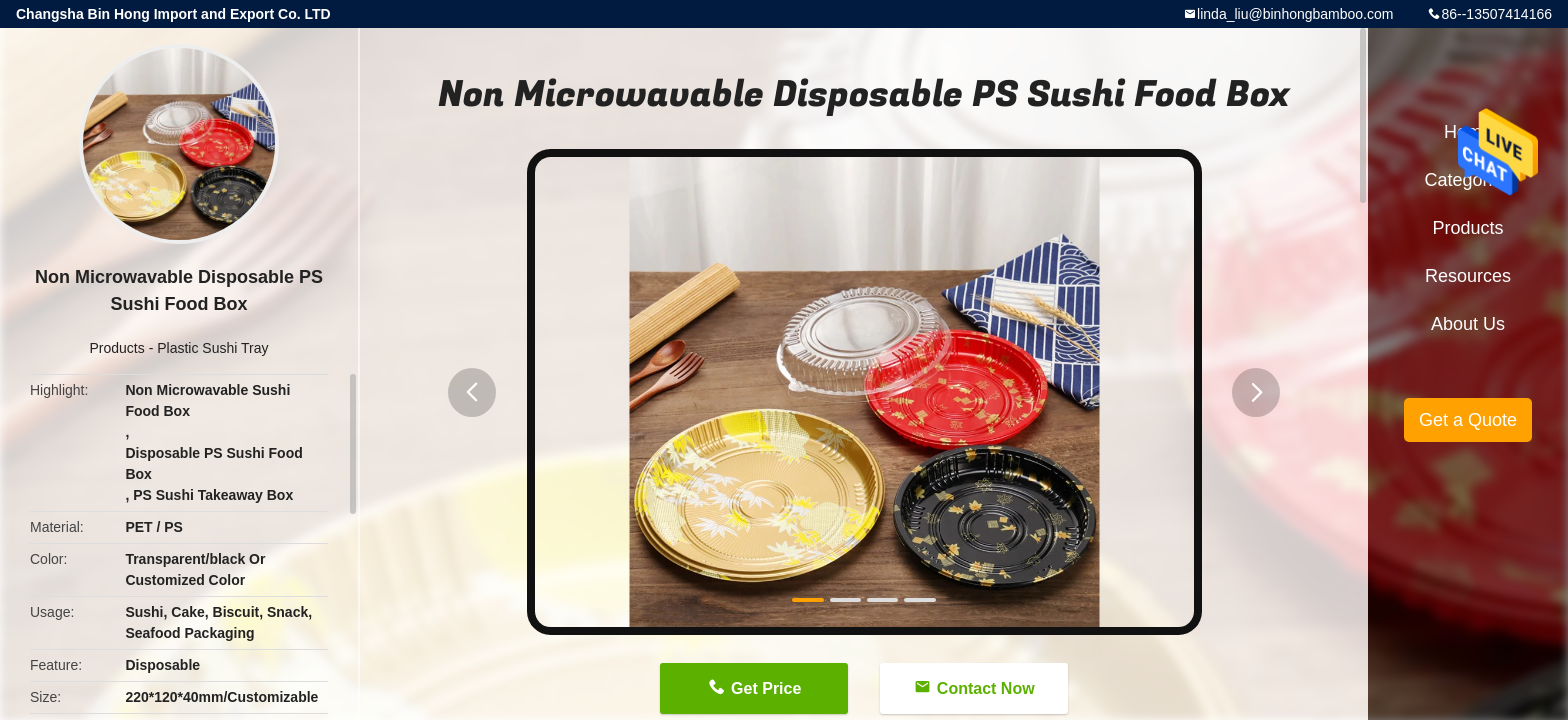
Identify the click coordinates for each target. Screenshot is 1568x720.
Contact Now (986, 688)
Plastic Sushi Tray (212, 348)
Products (117, 348)
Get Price (766, 688)
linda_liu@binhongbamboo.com (1295, 14)
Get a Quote (1468, 420)
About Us (1468, 324)
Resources (1468, 276)
